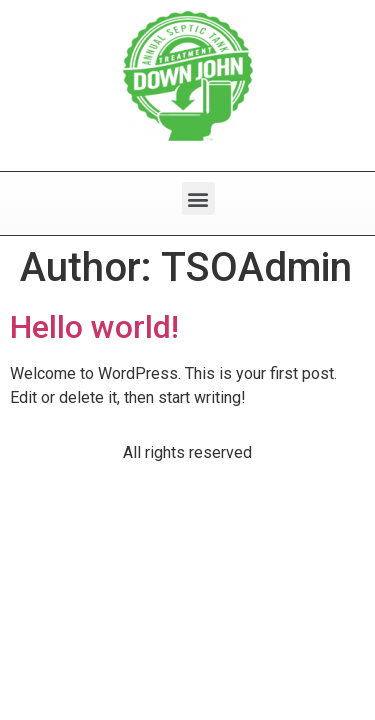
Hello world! (94, 327)
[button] (198, 198)
